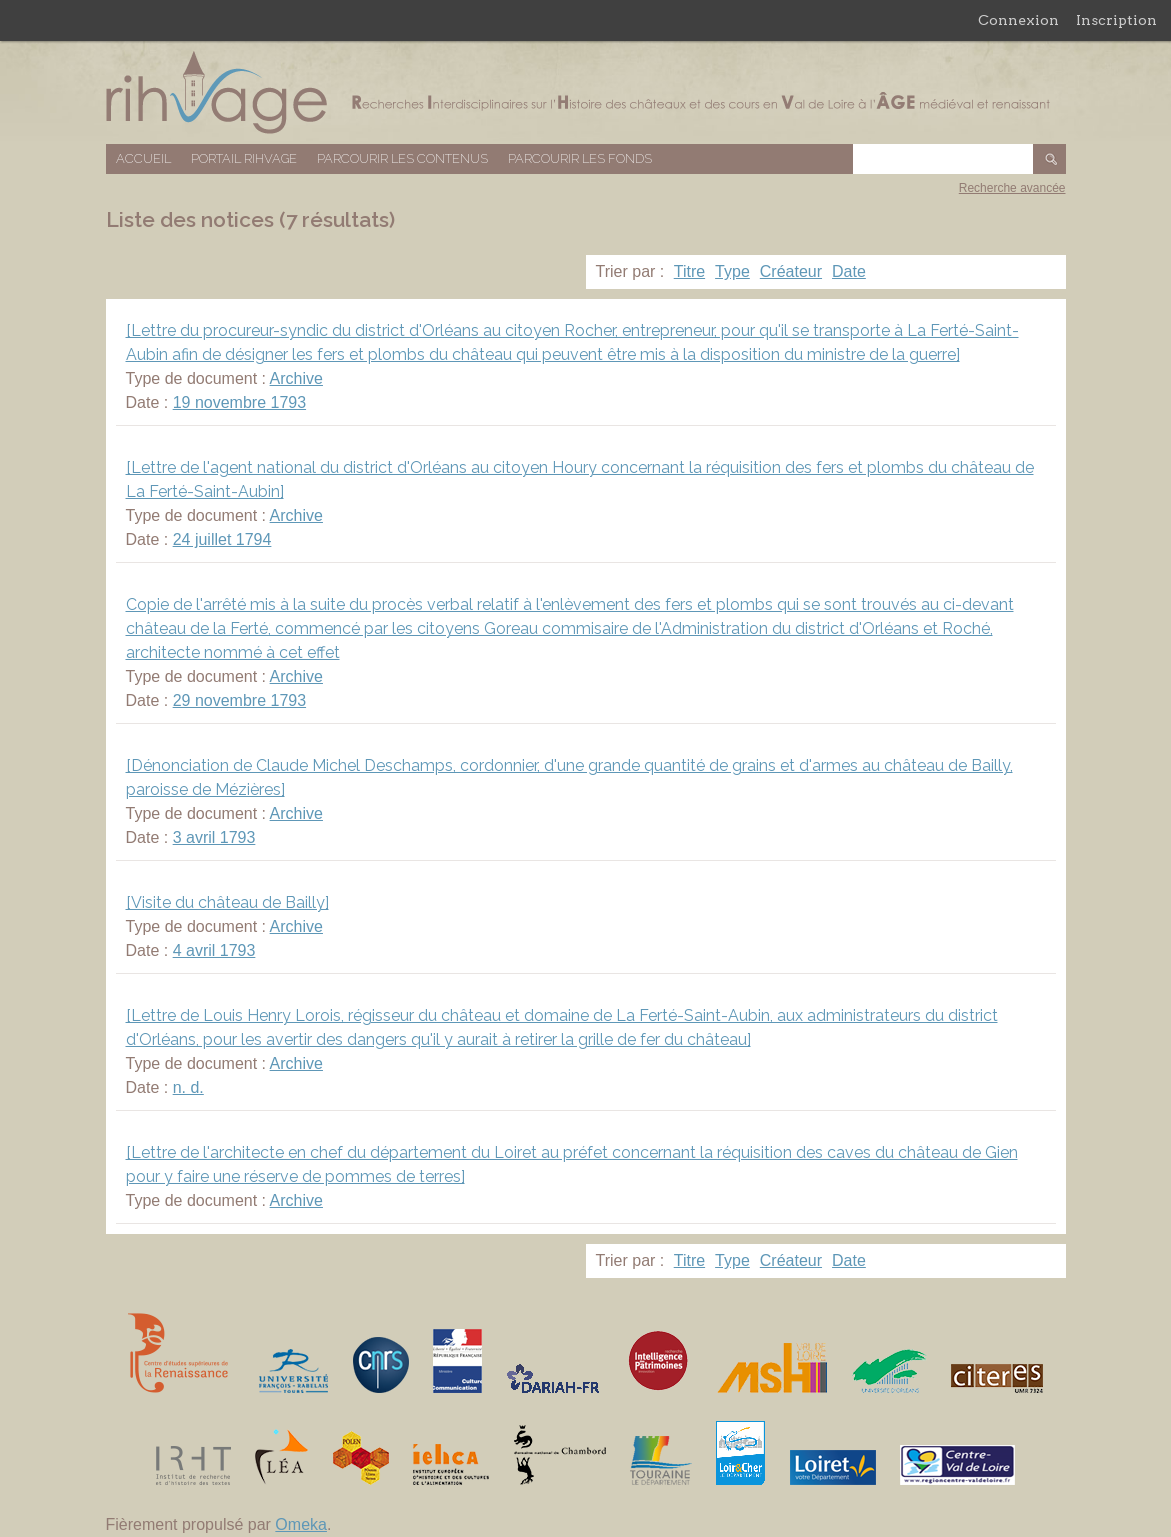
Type (732, 271)
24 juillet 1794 (222, 539)
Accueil (143, 158)
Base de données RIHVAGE (586, 92)
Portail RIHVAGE (244, 158)
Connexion (1018, 20)
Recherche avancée (1012, 188)
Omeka (301, 1524)
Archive (296, 378)
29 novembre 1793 (239, 700)
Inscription (1116, 20)
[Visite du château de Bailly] (227, 902)
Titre (689, 271)
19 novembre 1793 (239, 402)
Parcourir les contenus (402, 158)
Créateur (791, 271)
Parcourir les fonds (580, 158)
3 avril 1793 (214, 837)
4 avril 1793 (214, 950)
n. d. (188, 1087)
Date (849, 271)
